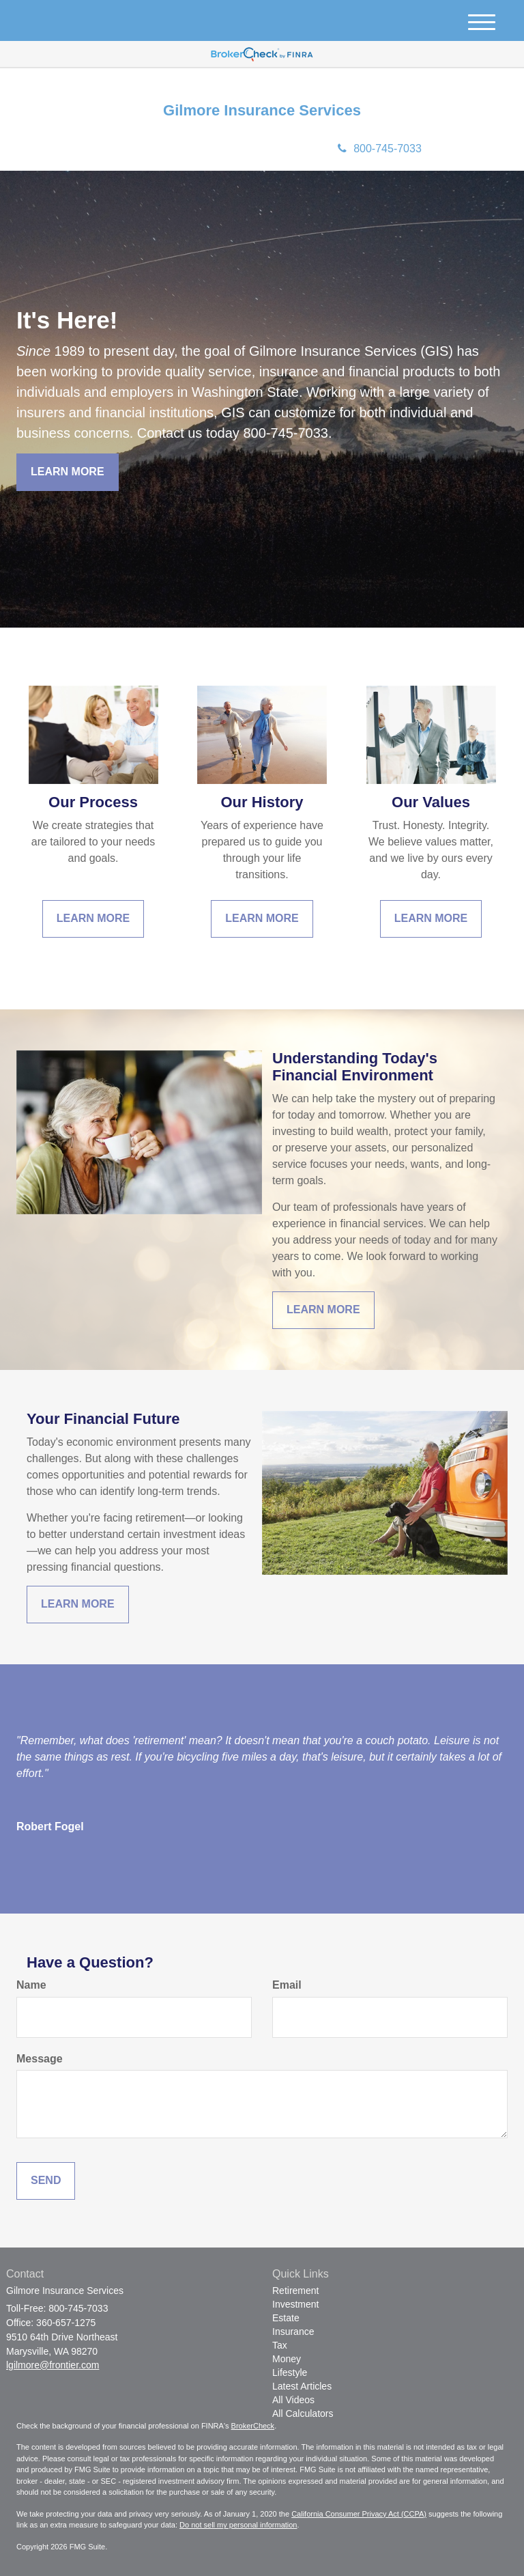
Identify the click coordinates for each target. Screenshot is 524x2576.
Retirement (295, 2290)
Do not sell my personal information (238, 2525)
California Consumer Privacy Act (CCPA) (358, 2514)
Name (31, 1985)
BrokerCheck (253, 2426)
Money (286, 2358)
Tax (279, 2345)
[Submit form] (45, 2181)
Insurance (293, 2331)
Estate (286, 2317)
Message (39, 2058)
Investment (295, 2304)
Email (287, 1985)
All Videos (293, 2399)
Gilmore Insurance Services (262, 110)
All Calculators (302, 2413)
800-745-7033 (380, 148)
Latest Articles (302, 2386)
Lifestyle (289, 2372)
